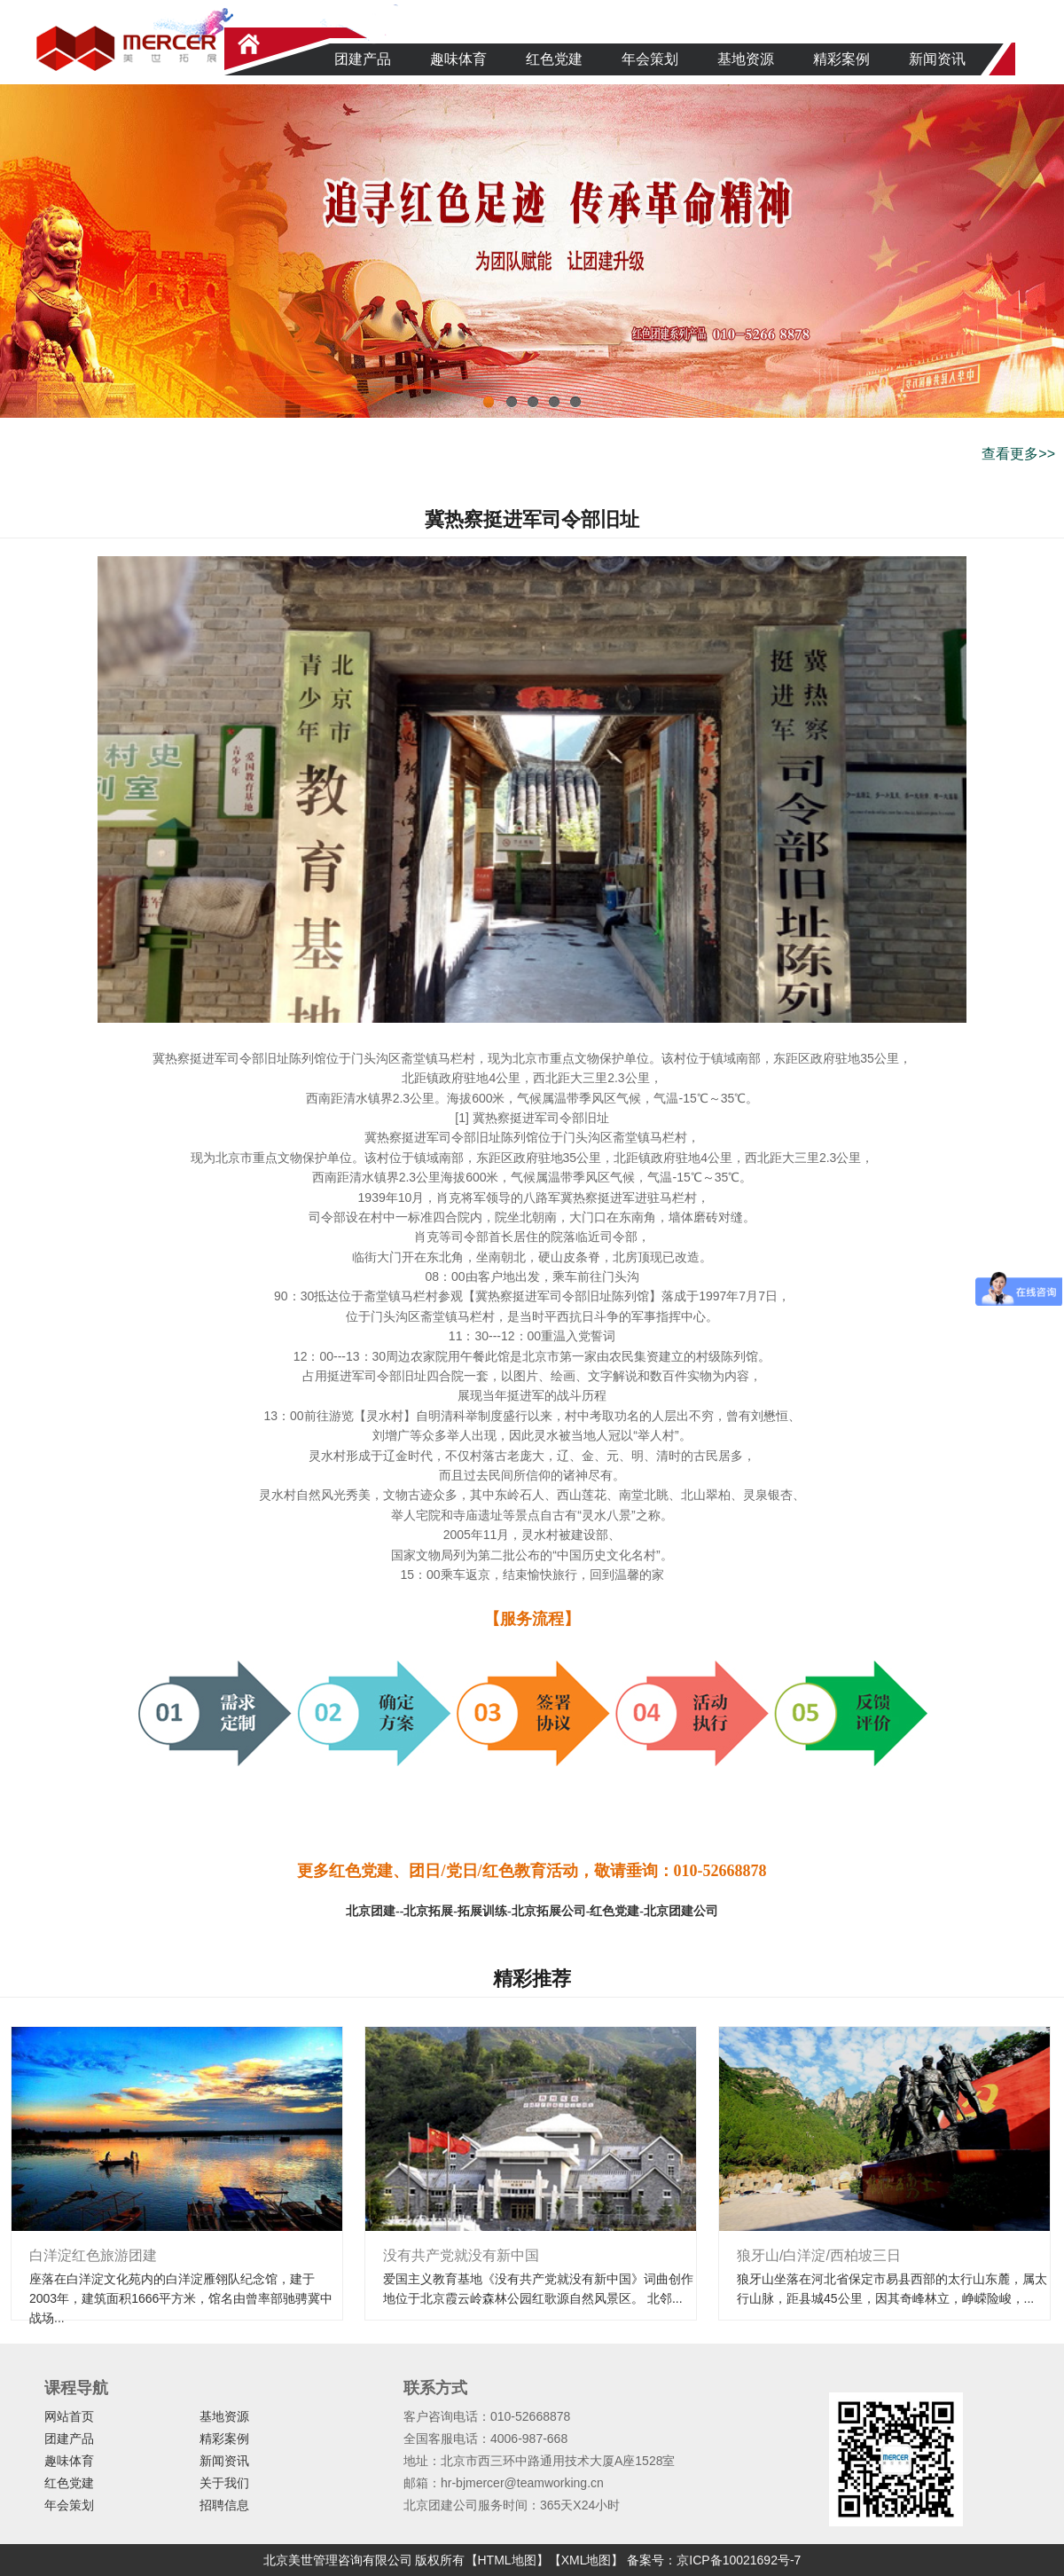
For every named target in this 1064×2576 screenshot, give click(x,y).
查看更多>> (1018, 453)
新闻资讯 (937, 59)
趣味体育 (458, 59)
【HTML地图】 (507, 2560)
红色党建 (554, 59)
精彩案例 (841, 59)
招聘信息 (224, 2505)
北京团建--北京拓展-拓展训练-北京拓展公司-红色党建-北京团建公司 (532, 1911)
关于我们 (224, 2483)
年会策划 (650, 59)
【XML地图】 (586, 2560)
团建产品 (362, 59)
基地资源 (745, 59)
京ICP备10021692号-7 (739, 2560)
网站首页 (69, 2416)
